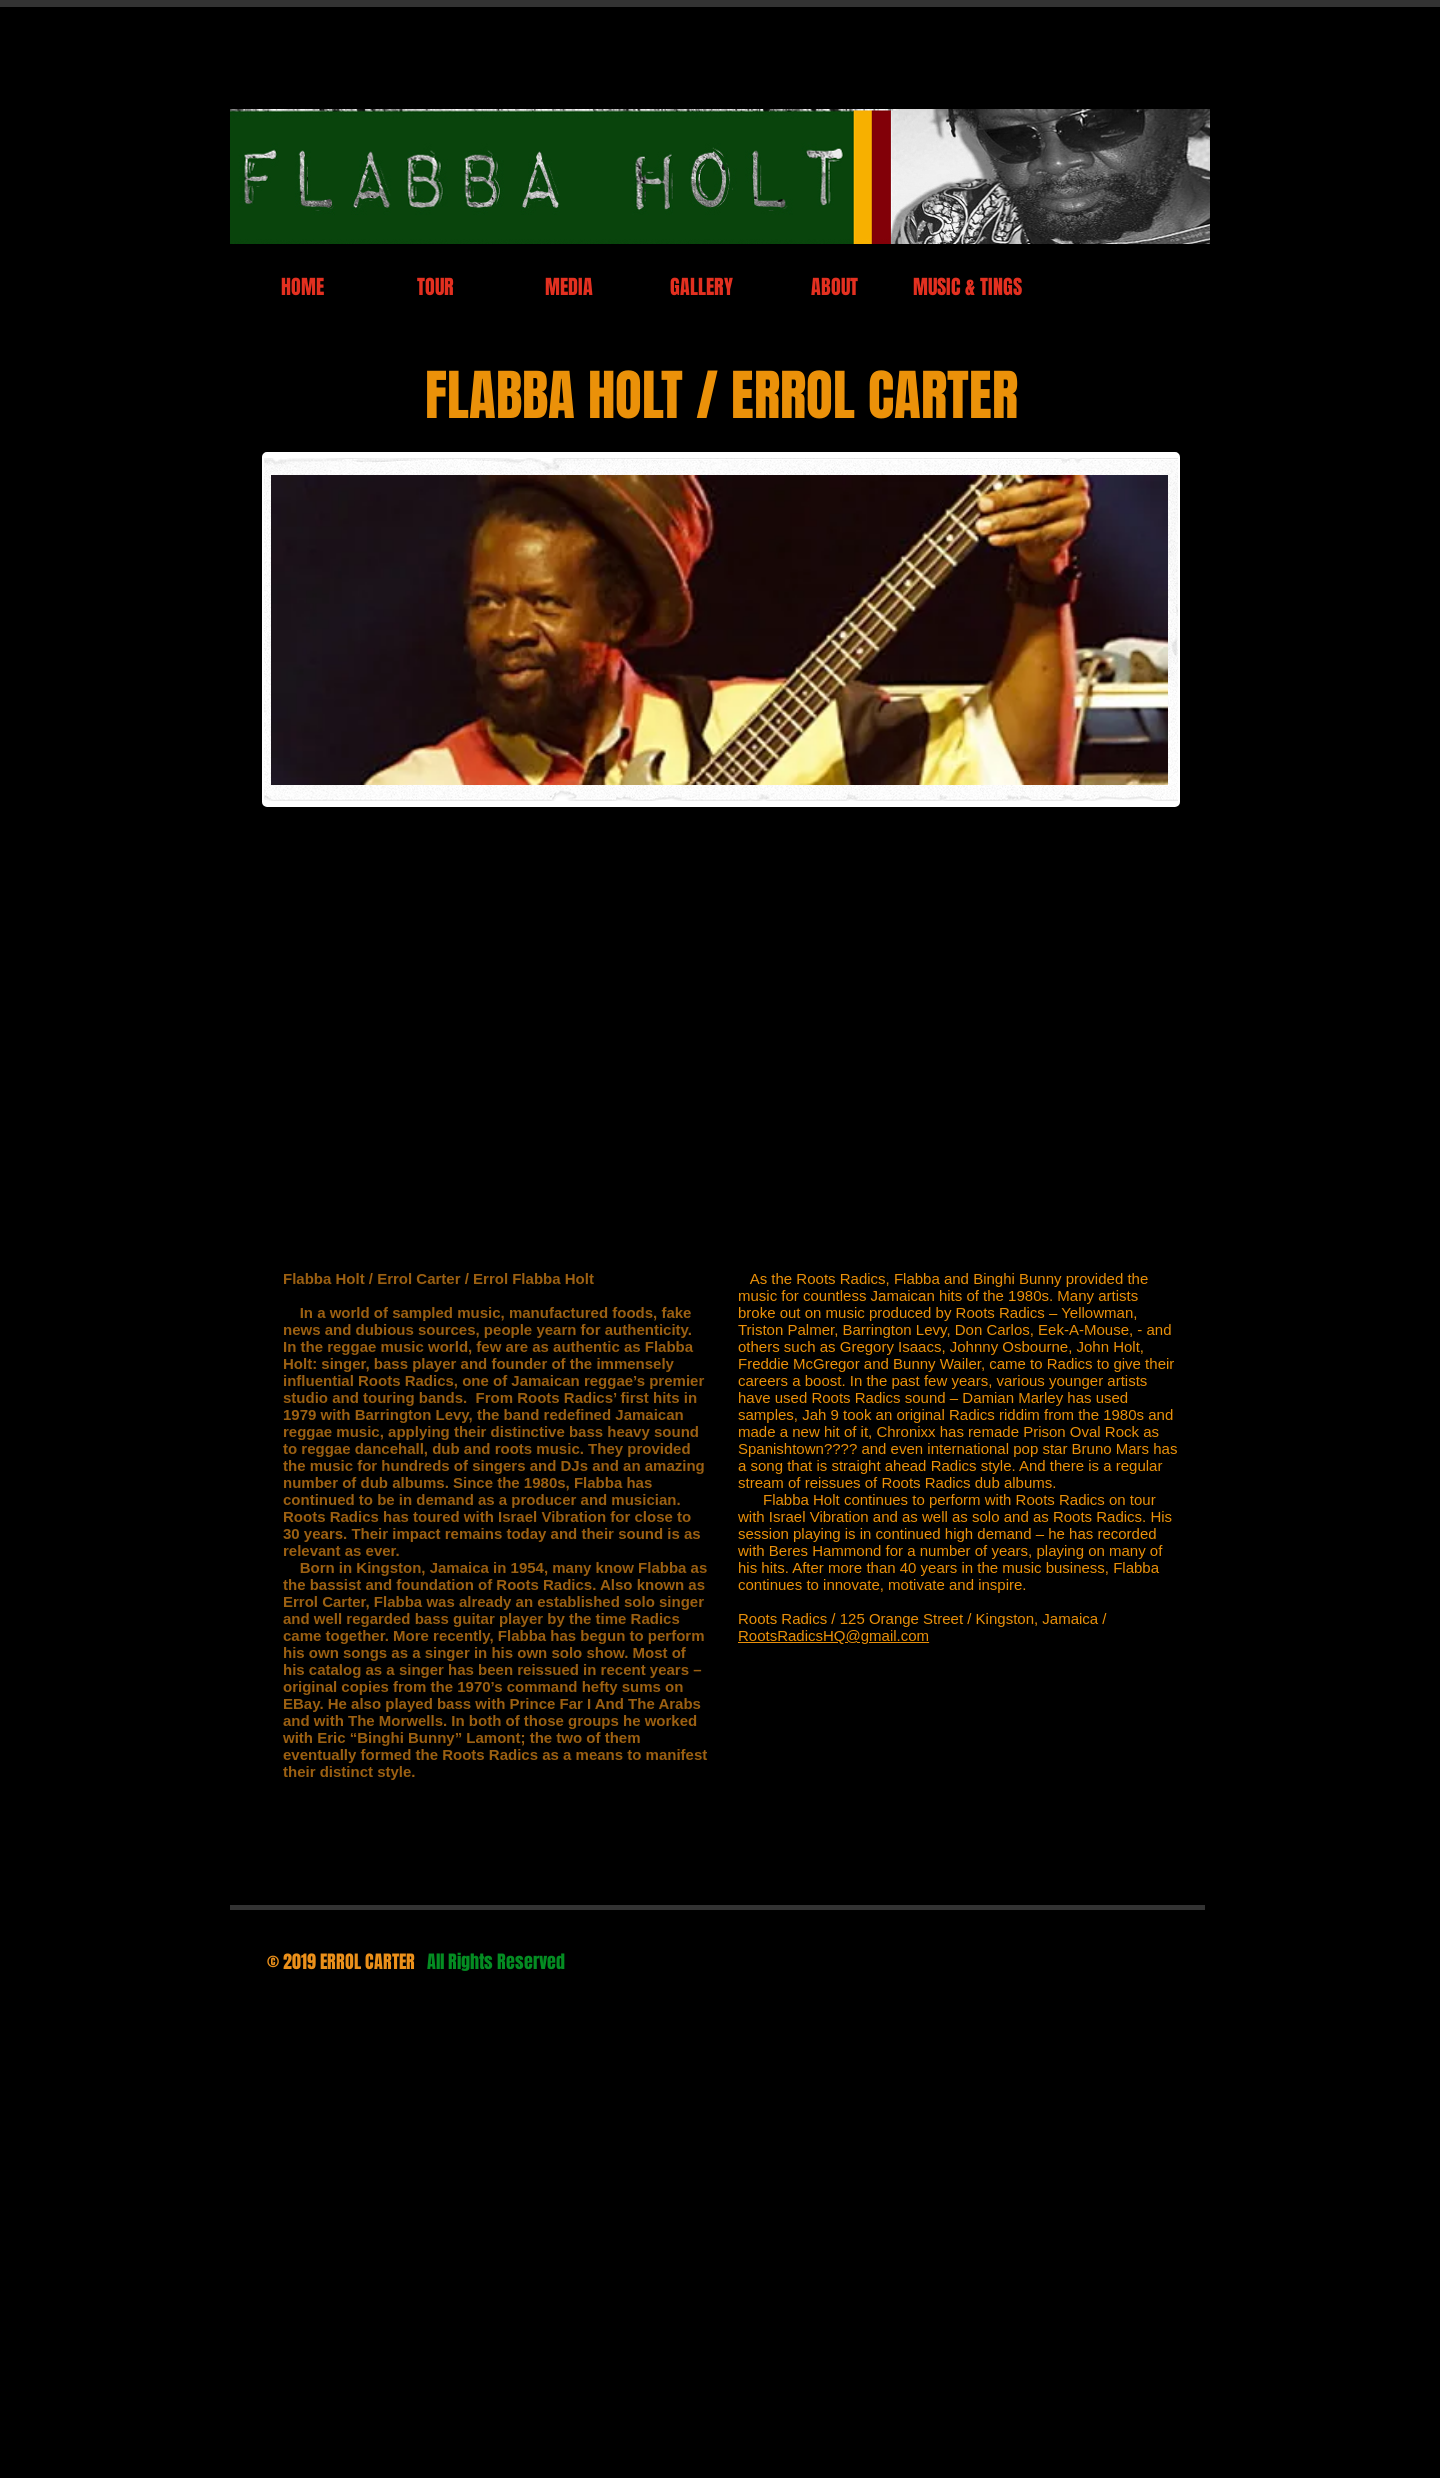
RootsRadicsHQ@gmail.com (833, 1635)
